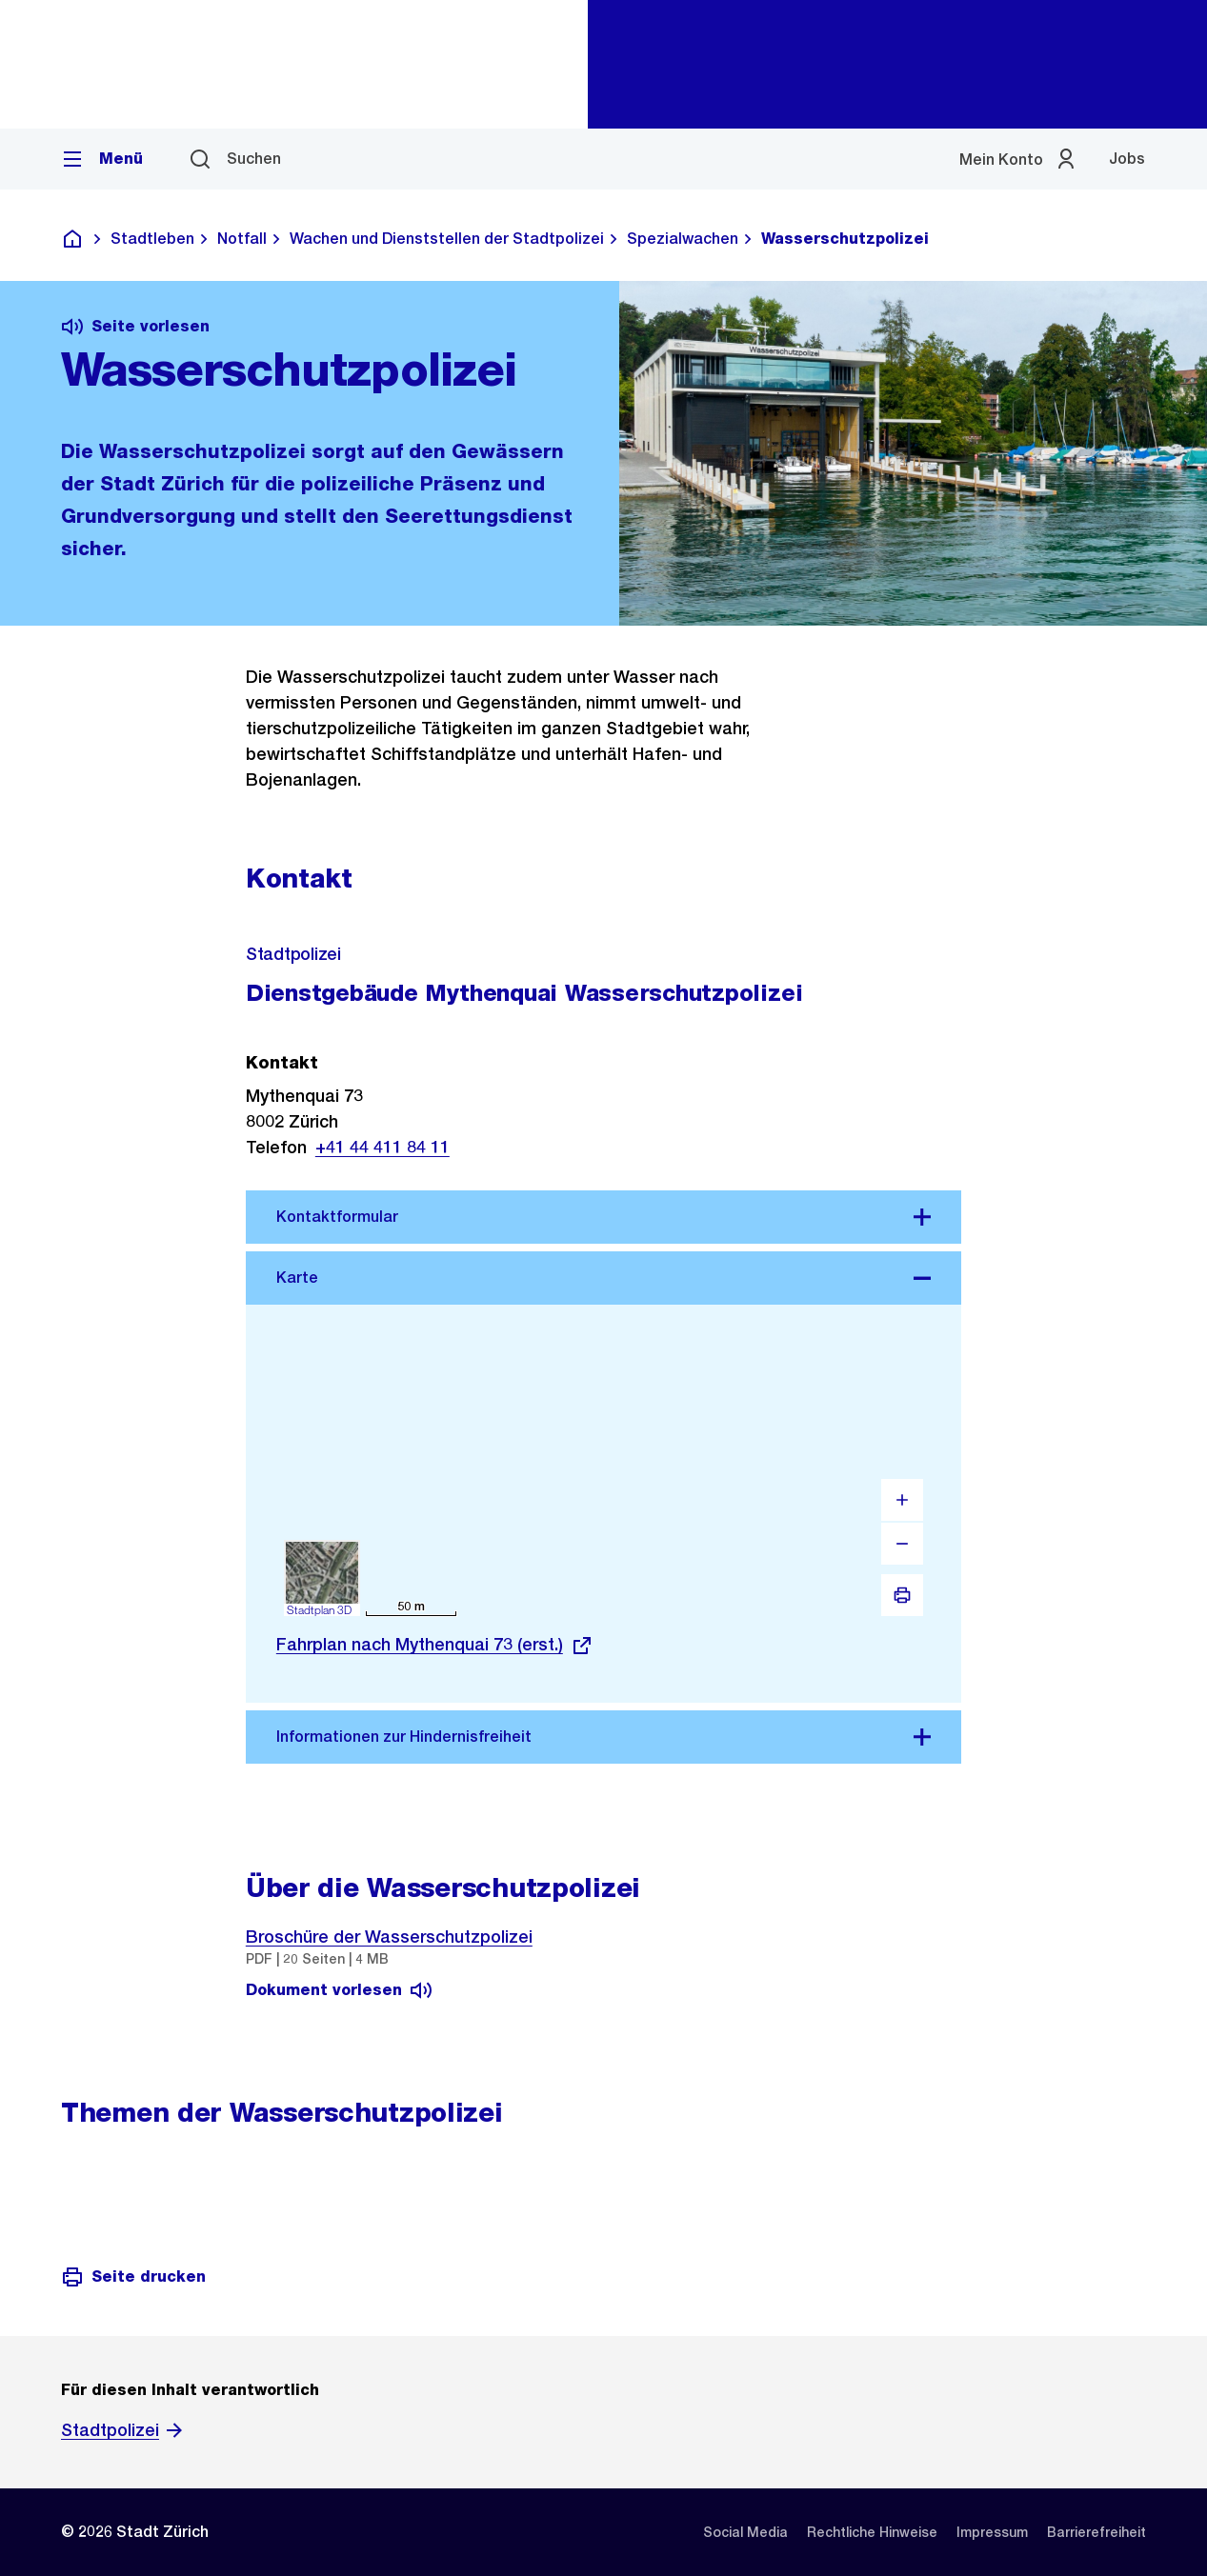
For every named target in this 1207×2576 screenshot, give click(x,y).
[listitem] (745, 2532)
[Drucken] (902, 1595)
